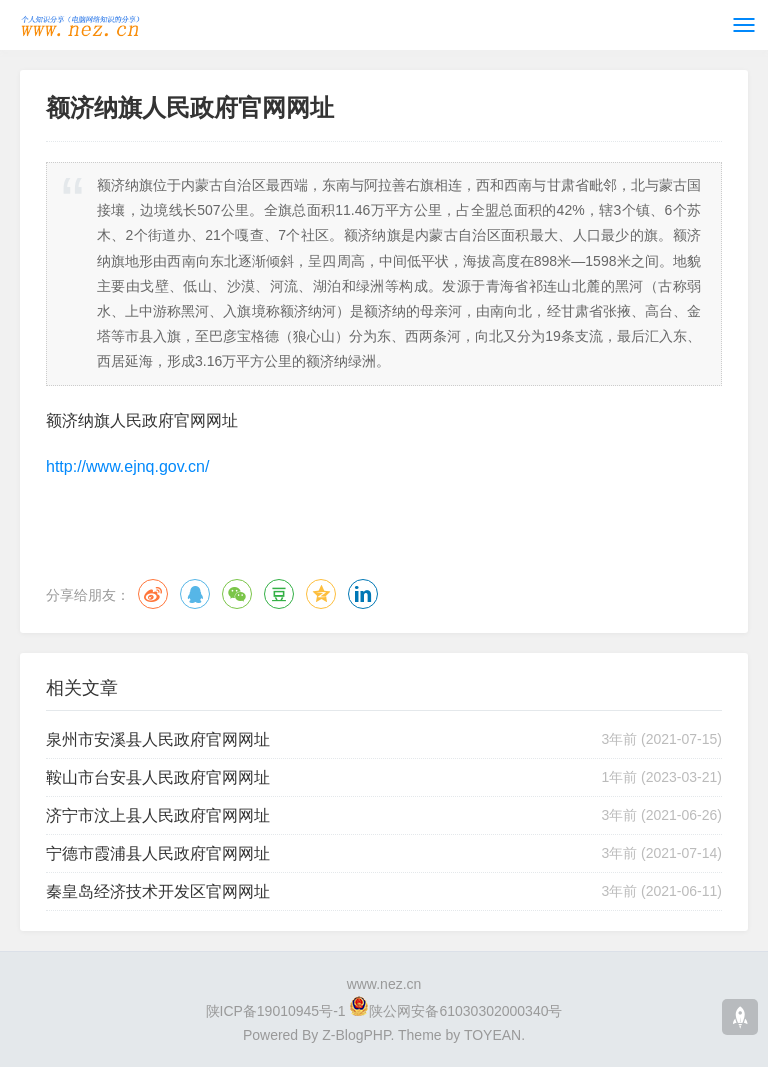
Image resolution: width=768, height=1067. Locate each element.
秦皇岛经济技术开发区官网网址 (158, 891)
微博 (153, 594)
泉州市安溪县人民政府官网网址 (158, 739)
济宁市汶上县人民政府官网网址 (158, 815)
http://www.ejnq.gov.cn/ (127, 466)
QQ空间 (321, 594)
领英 (363, 594)
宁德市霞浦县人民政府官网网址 (158, 853)
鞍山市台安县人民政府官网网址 (158, 777)
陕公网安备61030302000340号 (465, 1011)
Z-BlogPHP (356, 1035)
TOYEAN (492, 1035)
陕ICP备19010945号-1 (276, 1011)
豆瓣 (279, 594)
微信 (237, 594)
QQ (195, 594)
